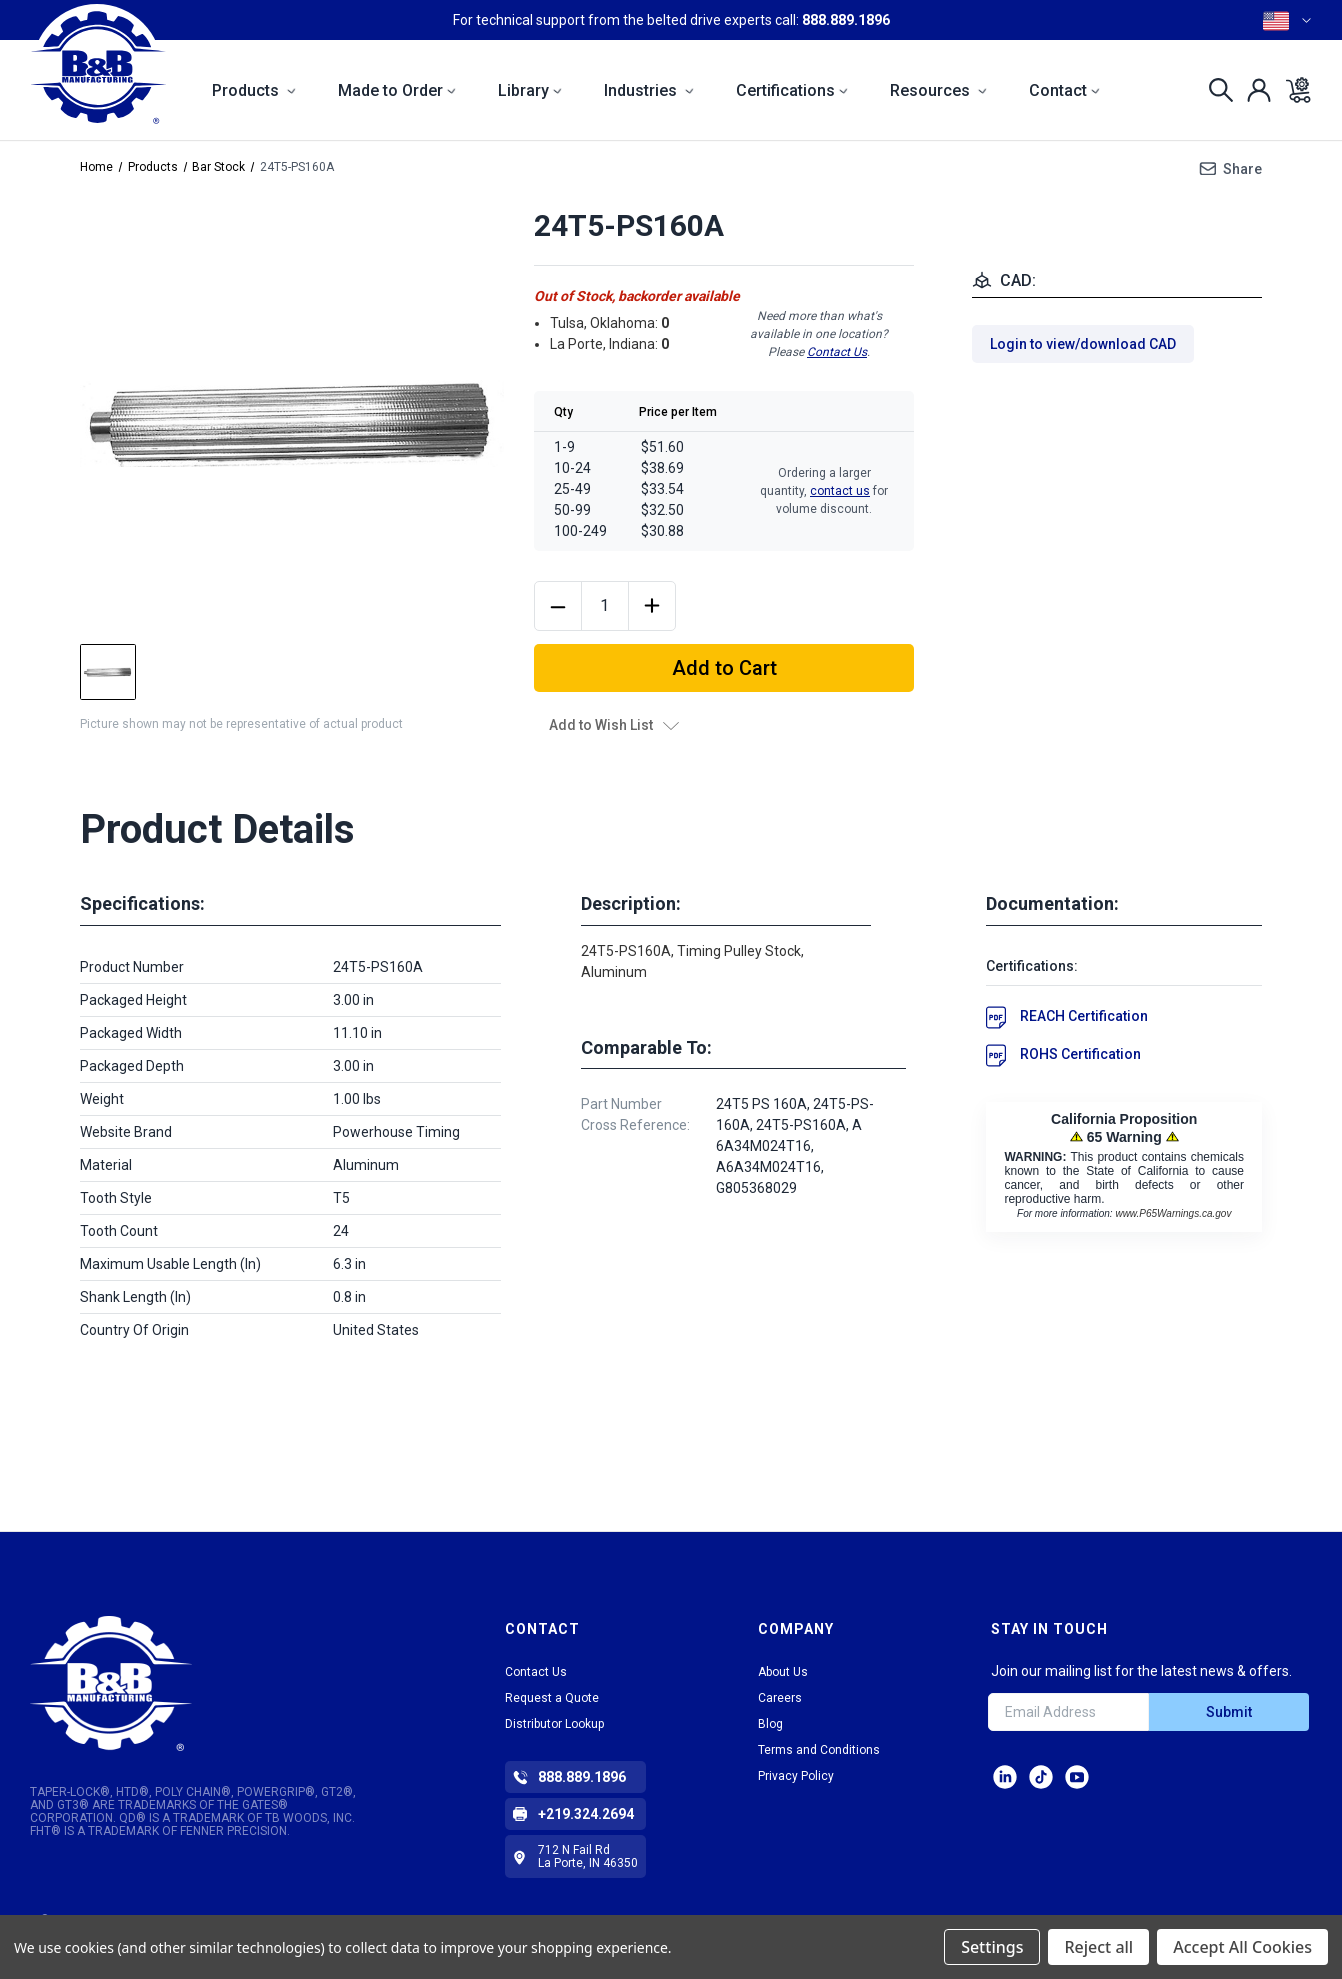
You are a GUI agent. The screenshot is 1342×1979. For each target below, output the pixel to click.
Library (530, 90)
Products (254, 90)
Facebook (1077, 1777)
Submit (1229, 1712)
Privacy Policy (796, 1776)
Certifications (792, 90)
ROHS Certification (1080, 1054)
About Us (783, 1672)
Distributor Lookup (554, 1724)
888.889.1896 (846, 20)
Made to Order (397, 90)
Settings (992, 1947)
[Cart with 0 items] (1292, 90)
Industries (649, 90)
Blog (770, 1724)
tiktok (1041, 1777)
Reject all (1098, 1947)
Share (1242, 169)
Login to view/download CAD (1083, 344)
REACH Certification (1084, 1016)
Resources (938, 90)
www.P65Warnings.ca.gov (1173, 1213)
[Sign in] (1253, 90)
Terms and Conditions (819, 1750)
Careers (780, 1698)
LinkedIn (1005, 1777)
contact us (840, 491)
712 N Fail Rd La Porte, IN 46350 (588, 1856)
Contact (1064, 90)
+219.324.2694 (586, 1814)
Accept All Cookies (1242, 1947)
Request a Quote (552, 1698)
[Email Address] (1068, 1712)
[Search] (1215, 90)
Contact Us (837, 352)
